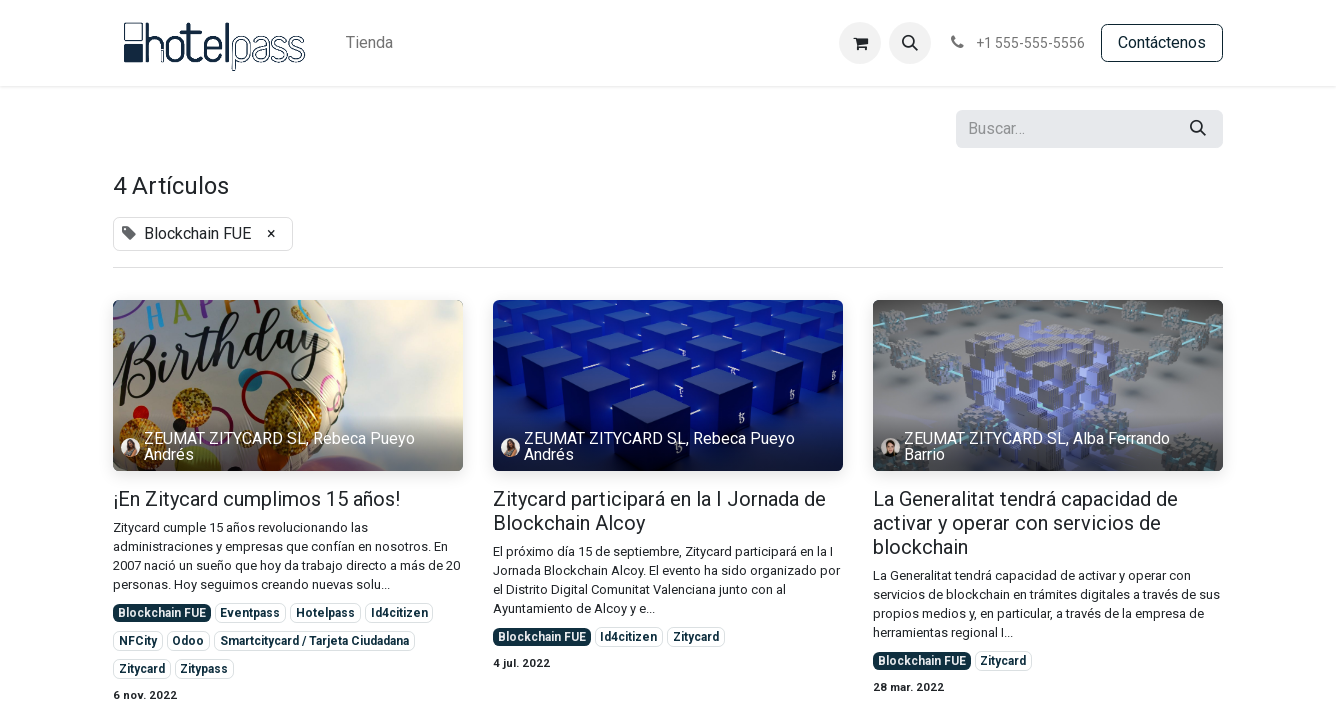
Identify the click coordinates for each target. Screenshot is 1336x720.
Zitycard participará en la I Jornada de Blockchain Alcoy (659, 511)
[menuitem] (369, 43)
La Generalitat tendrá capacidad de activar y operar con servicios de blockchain (1025, 523)
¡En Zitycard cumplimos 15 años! (256, 499)
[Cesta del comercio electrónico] (860, 43)
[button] (910, 43)
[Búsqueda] (1198, 129)
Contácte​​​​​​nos (1162, 42)
